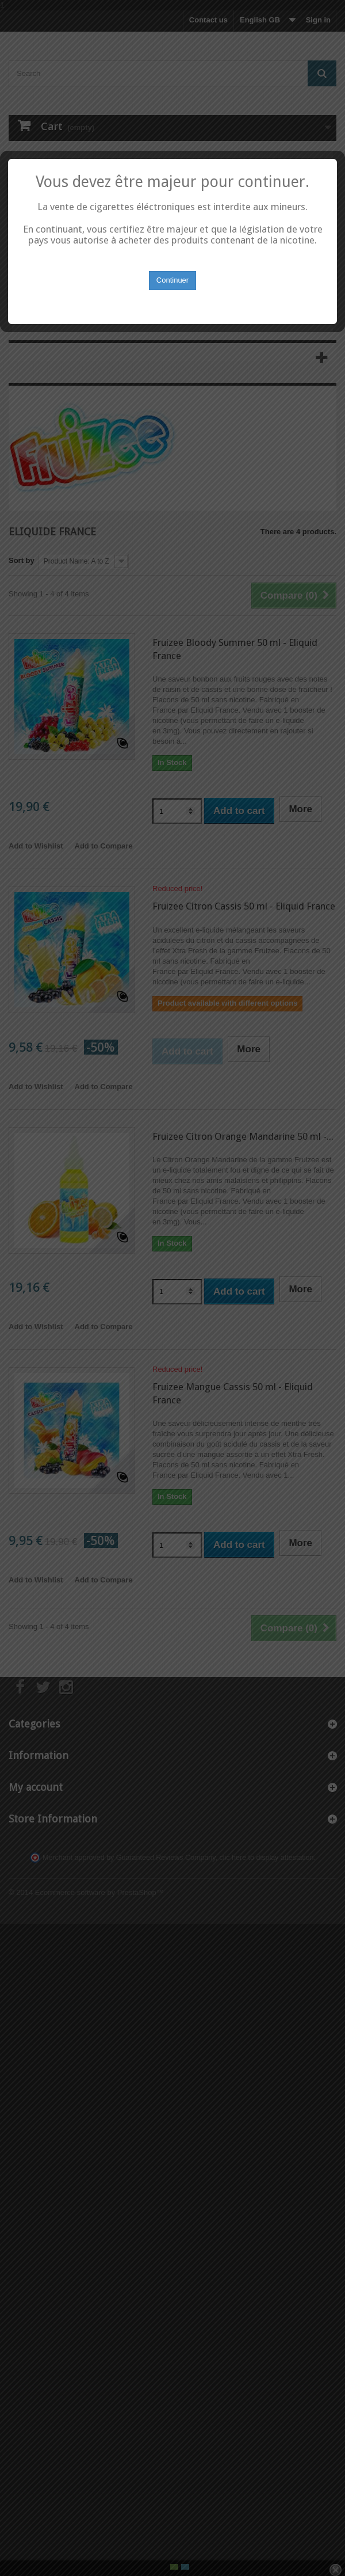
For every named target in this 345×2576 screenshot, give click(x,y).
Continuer (172, 1301)
